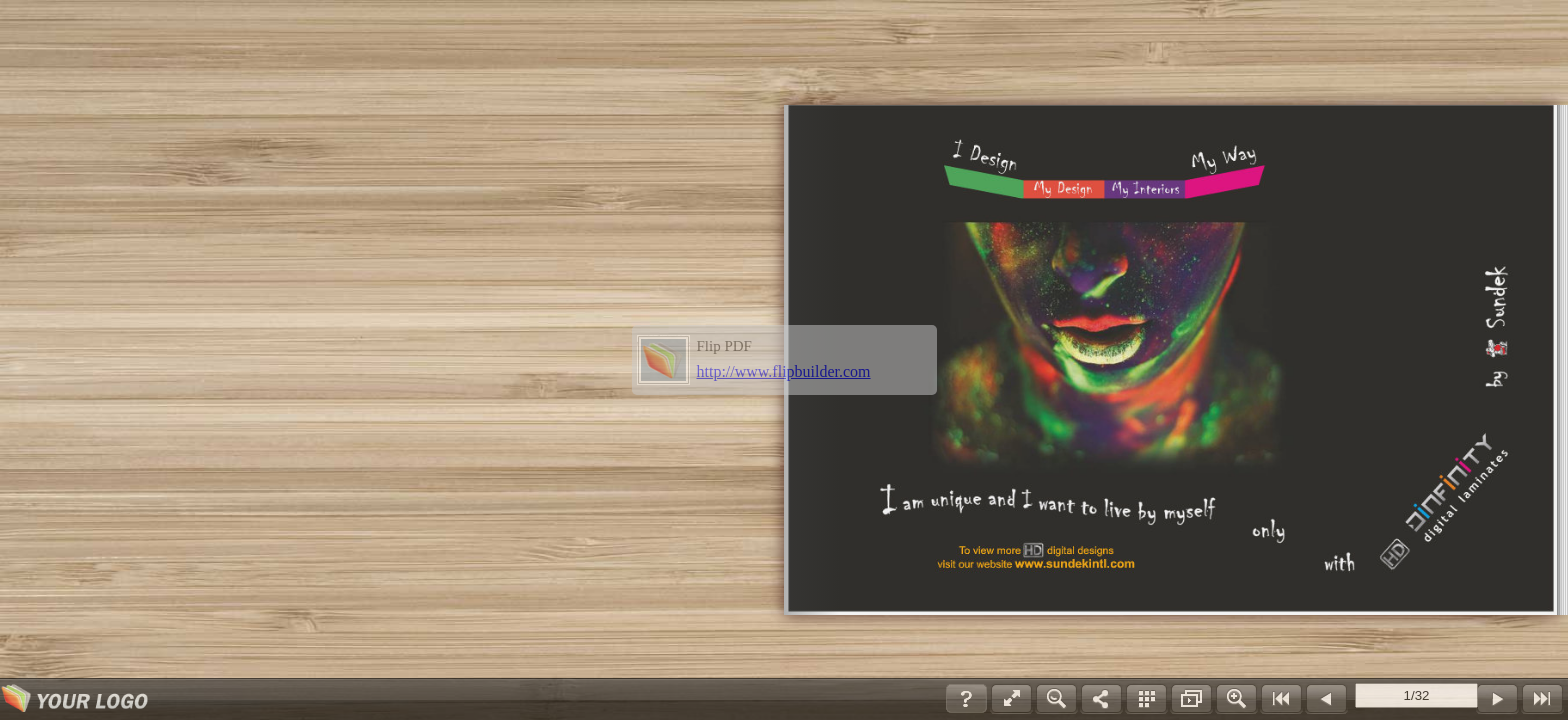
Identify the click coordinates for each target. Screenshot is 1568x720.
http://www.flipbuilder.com (784, 371)
